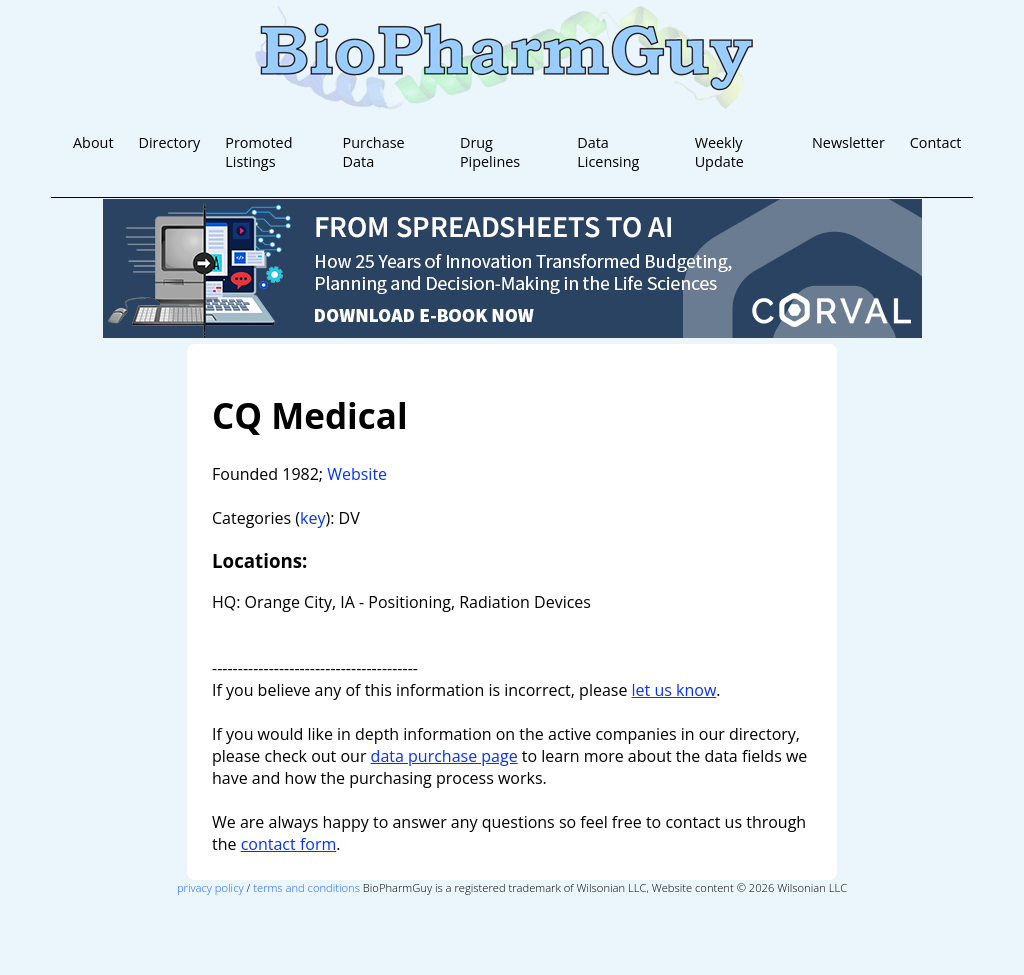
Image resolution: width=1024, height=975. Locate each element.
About (93, 142)
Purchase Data (374, 152)
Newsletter (848, 142)
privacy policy (210, 887)
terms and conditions (306, 887)
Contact (936, 142)
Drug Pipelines (490, 152)
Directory (169, 142)
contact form (289, 844)
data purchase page (444, 756)
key (312, 518)
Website (357, 474)
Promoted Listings (258, 152)
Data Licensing (608, 152)
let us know (674, 690)
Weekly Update (719, 152)
